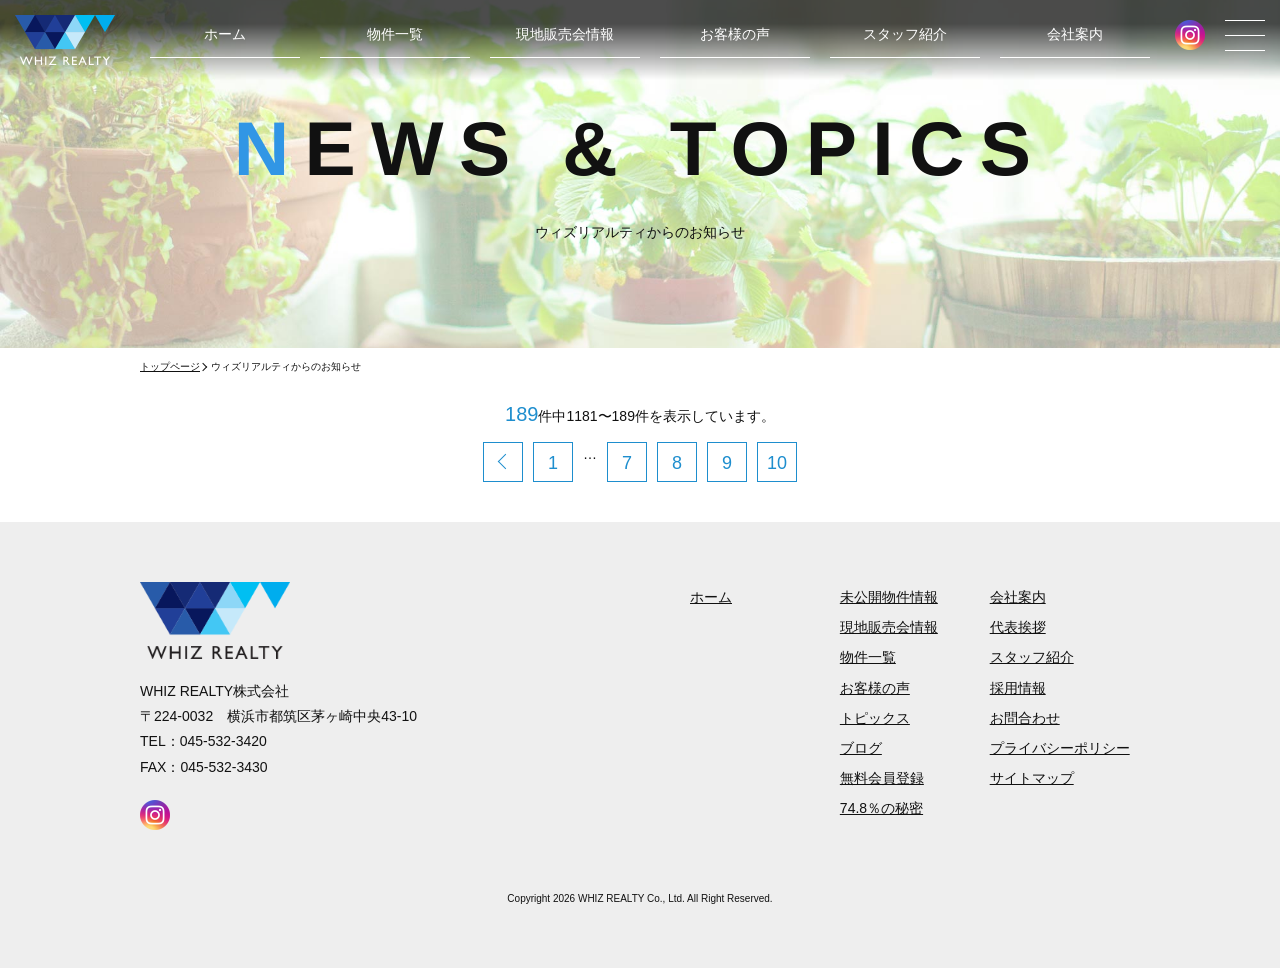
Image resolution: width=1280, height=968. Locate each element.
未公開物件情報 (889, 597)
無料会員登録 (882, 778)
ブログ (861, 748)
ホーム (225, 34)
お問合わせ (1025, 718)
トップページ (170, 366)
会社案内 (1075, 34)
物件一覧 (395, 34)
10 (777, 463)
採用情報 (1018, 688)
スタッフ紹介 (905, 34)
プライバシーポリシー (1060, 748)
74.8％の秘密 (881, 808)
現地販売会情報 (565, 34)
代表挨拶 (1018, 627)
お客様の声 (735, 34)
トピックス (875, 718)
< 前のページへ (503, 462)
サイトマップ (1032, 778)
